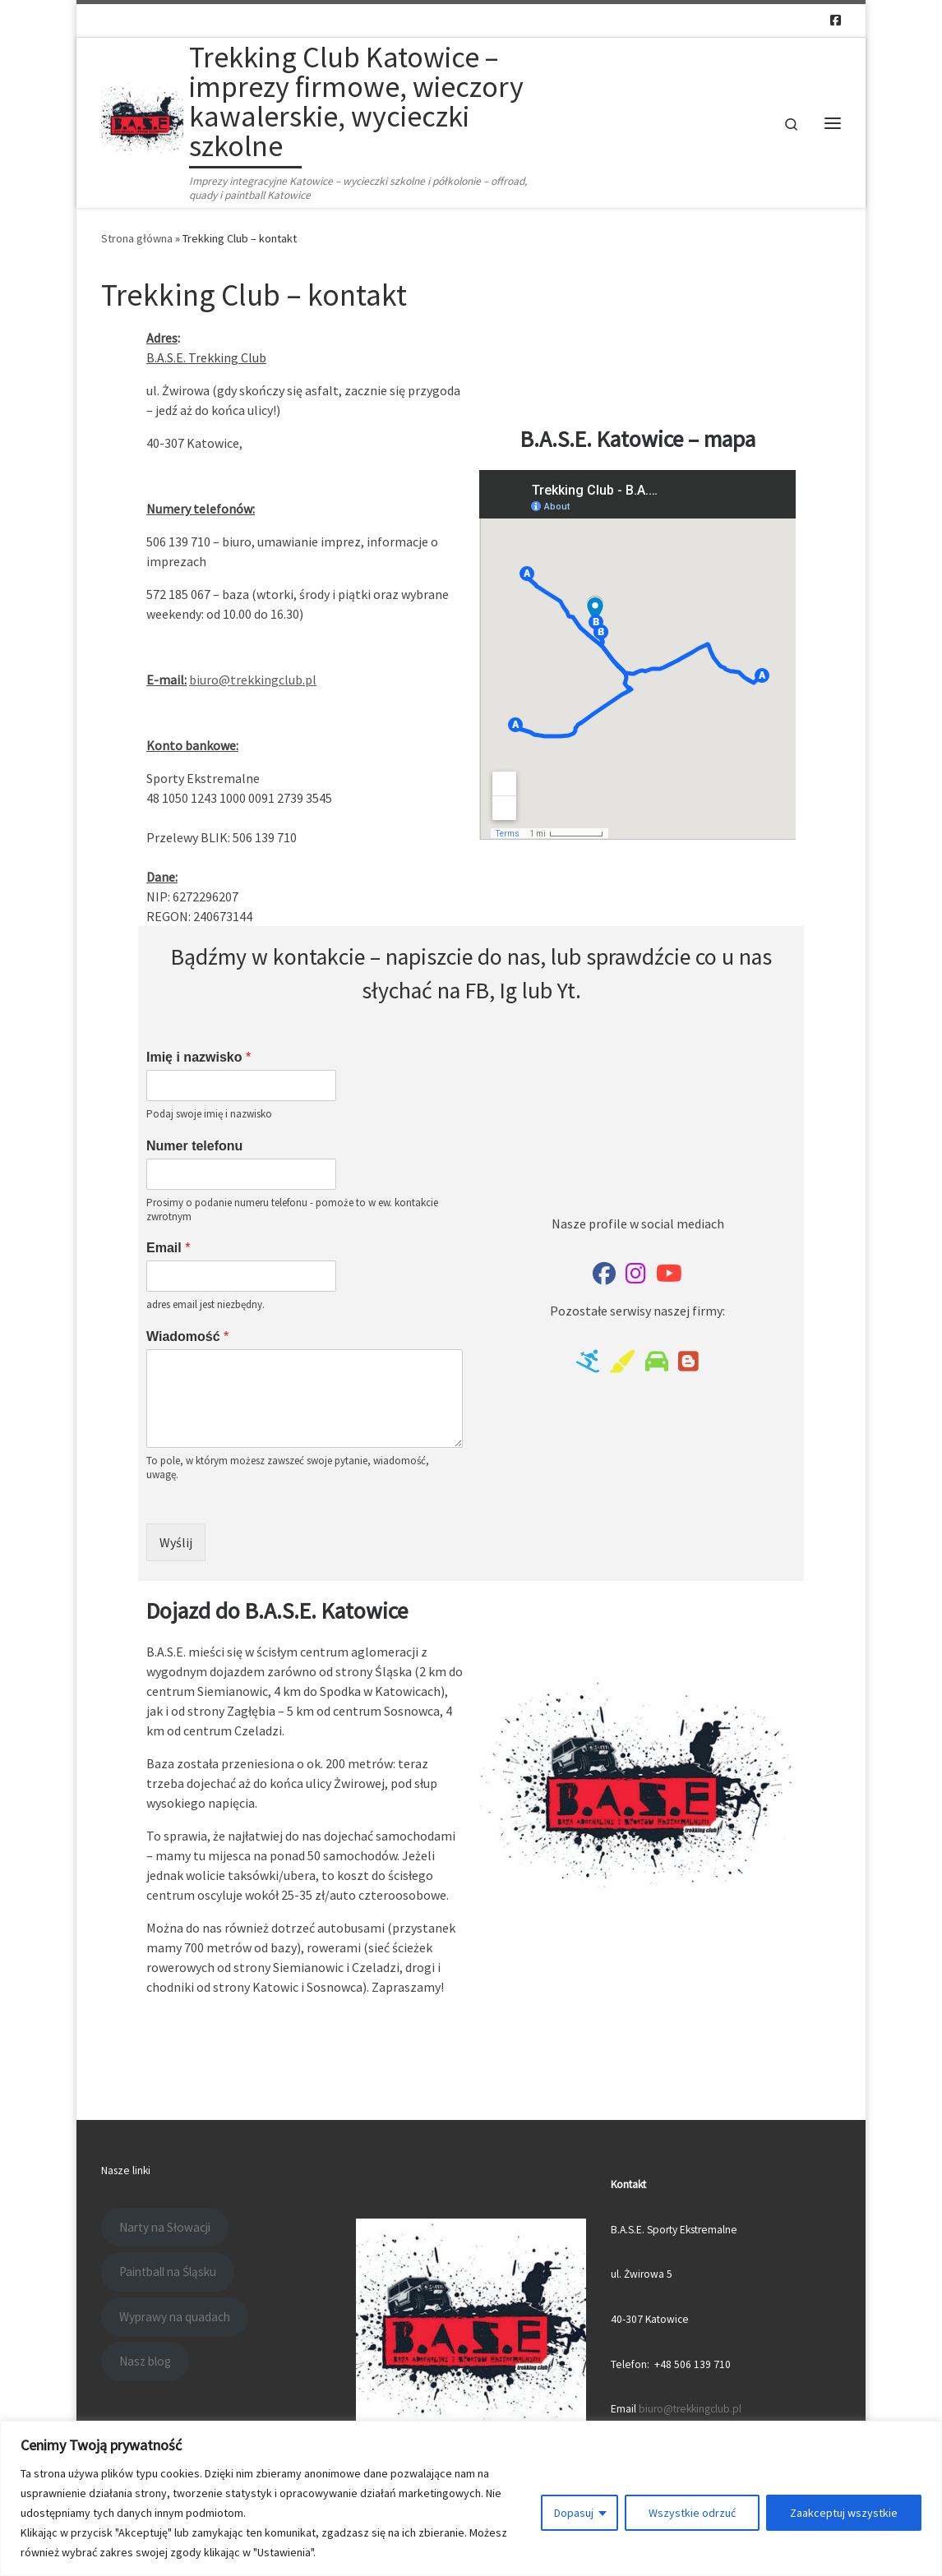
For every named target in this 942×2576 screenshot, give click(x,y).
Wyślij (175, 1542)
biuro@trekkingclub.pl (252, 679)
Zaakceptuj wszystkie (844, 2512)
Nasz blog (145, 2361)
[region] (471, 2498)
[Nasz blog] (688, 1365)
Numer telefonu (194, 1146)
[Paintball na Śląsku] (622, 1365)
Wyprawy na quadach (174, 2317)
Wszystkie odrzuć (692, 2512)
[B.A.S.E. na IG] (636, 1277)
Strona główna (137, 238)
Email (168, 1248)
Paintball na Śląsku (167, 2271)
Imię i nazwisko (198, 1057)
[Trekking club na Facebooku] (604, 1277)
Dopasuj (573, 2512)
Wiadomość (187, 1336)
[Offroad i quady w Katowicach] (656, 1365)
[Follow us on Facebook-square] (835, 20)
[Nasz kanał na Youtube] (669, 1277)
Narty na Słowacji (164, 2227)
